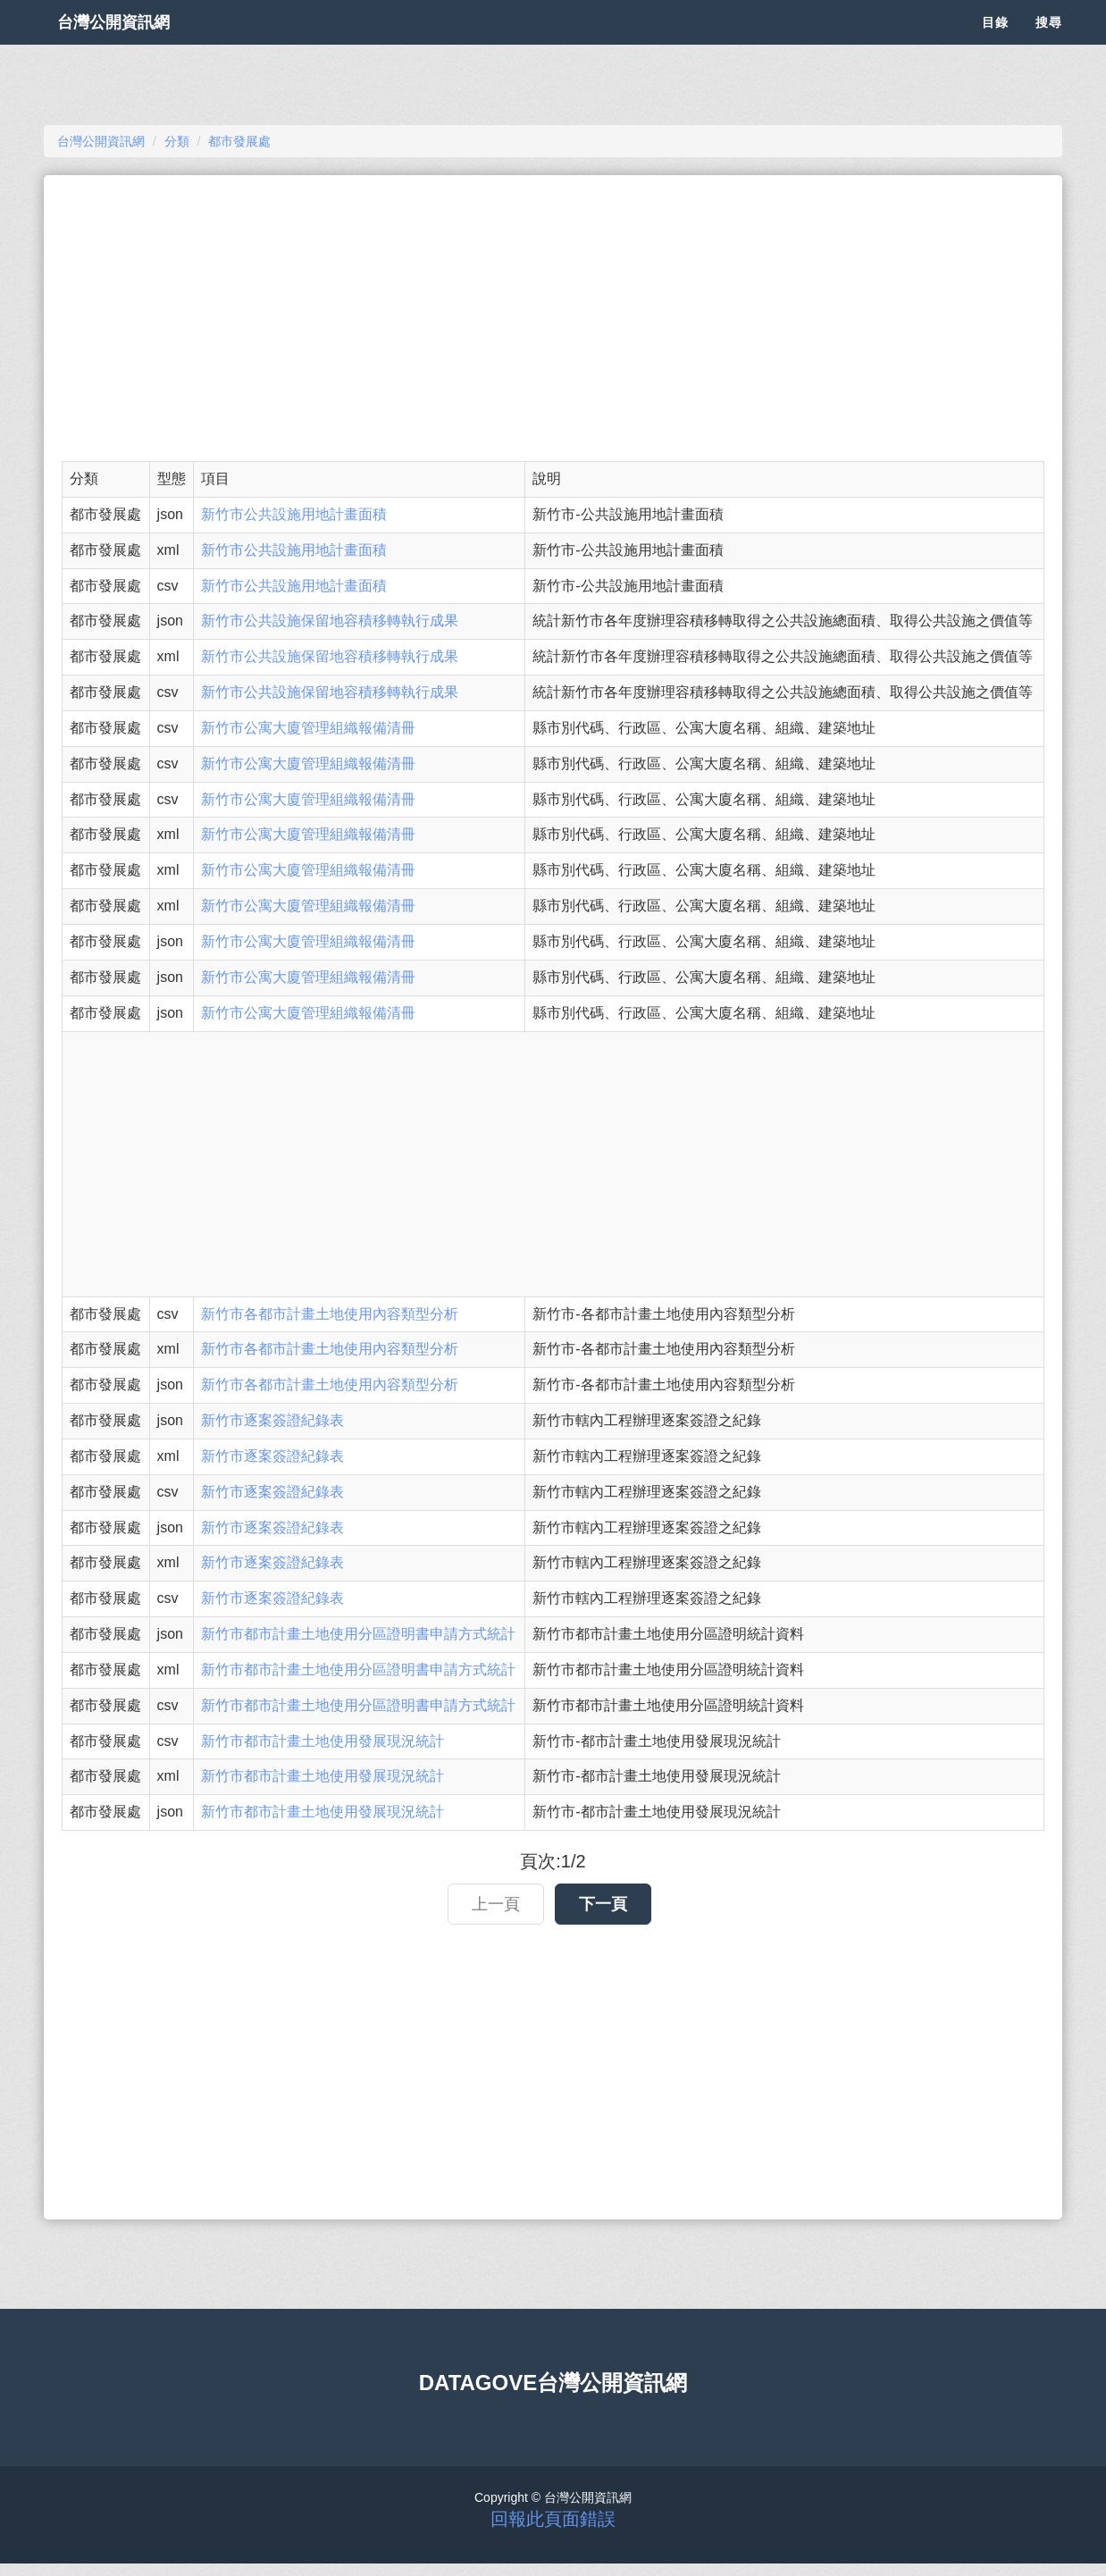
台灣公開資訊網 (131, 44)
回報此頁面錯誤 (553, 2519)
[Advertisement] (553, 318)
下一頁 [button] (603, 1904)
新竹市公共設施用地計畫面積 (294, 514)
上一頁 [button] (496, 1904)
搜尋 (1048, 45)
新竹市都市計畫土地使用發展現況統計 (322, 1741)
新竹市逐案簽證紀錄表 (272, 1420)
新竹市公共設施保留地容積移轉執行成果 (329, 620)
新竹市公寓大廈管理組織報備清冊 (308, 727)
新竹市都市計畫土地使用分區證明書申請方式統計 (358, 1633)
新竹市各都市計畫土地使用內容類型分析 (329, 1314)
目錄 (995, 45)
